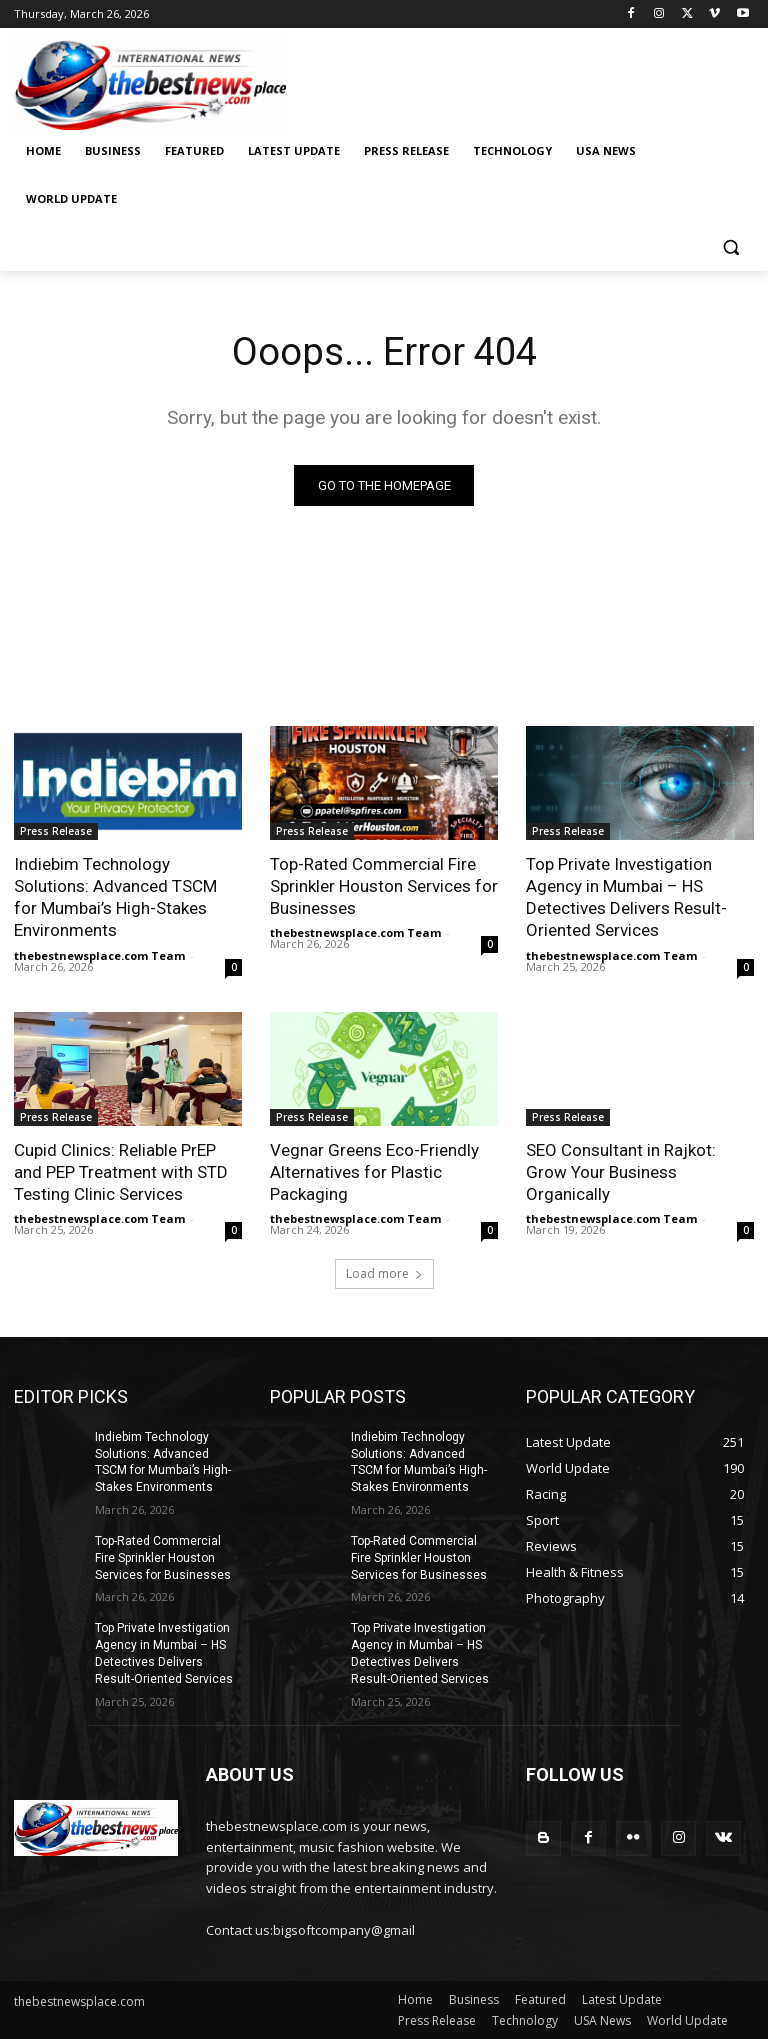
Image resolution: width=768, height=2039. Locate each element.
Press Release (56, 831)
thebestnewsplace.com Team (99, 955)
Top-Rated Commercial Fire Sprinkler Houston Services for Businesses (384, 886)
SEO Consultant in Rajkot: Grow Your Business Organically (621, 1172)
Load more (384, 1273)
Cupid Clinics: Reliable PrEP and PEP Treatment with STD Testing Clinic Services (121, 1172)
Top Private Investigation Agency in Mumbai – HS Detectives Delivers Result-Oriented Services (626, 897)
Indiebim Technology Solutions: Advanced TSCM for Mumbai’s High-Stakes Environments (115, 897)
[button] (730, 247)
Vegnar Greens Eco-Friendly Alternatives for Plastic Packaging (374, 1172)
